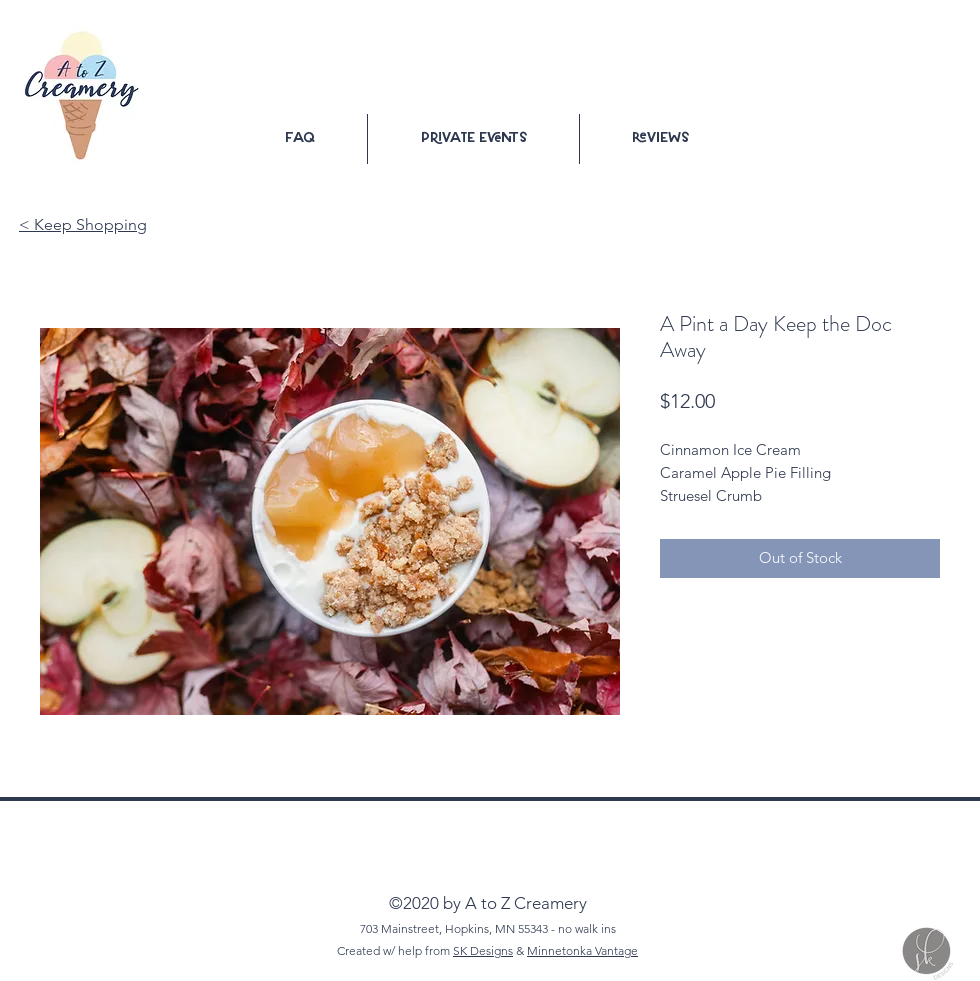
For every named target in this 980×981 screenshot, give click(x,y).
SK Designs (483, 950)
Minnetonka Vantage (582, 950)
